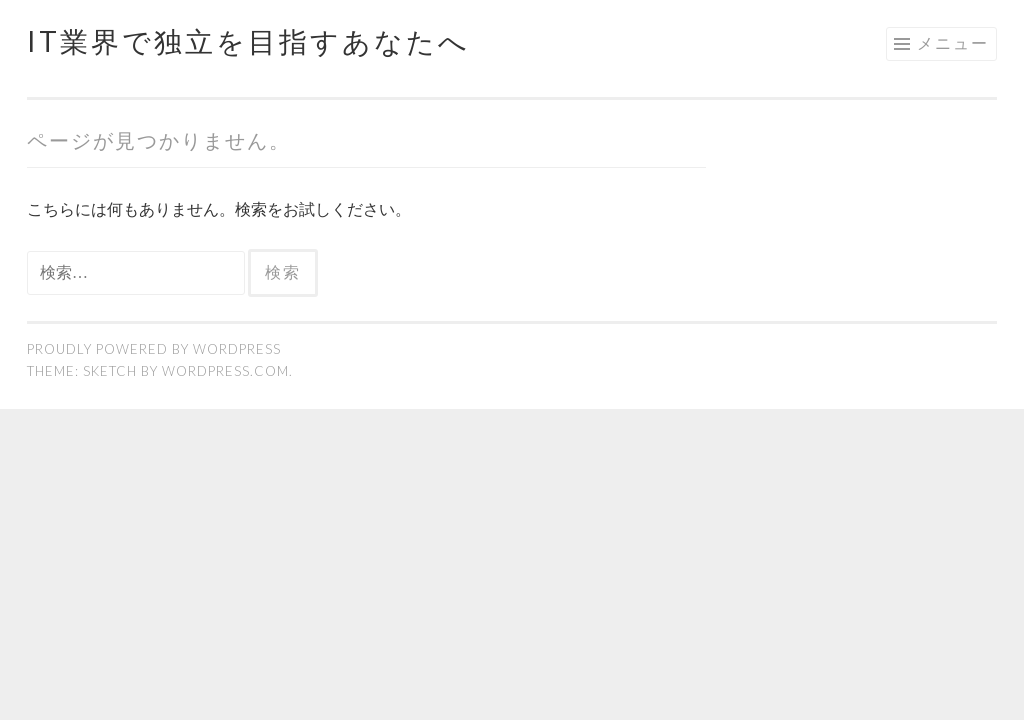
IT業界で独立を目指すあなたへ (248, 41)
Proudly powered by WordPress (154, 349)
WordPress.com (225, 371)
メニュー (953, 42)
